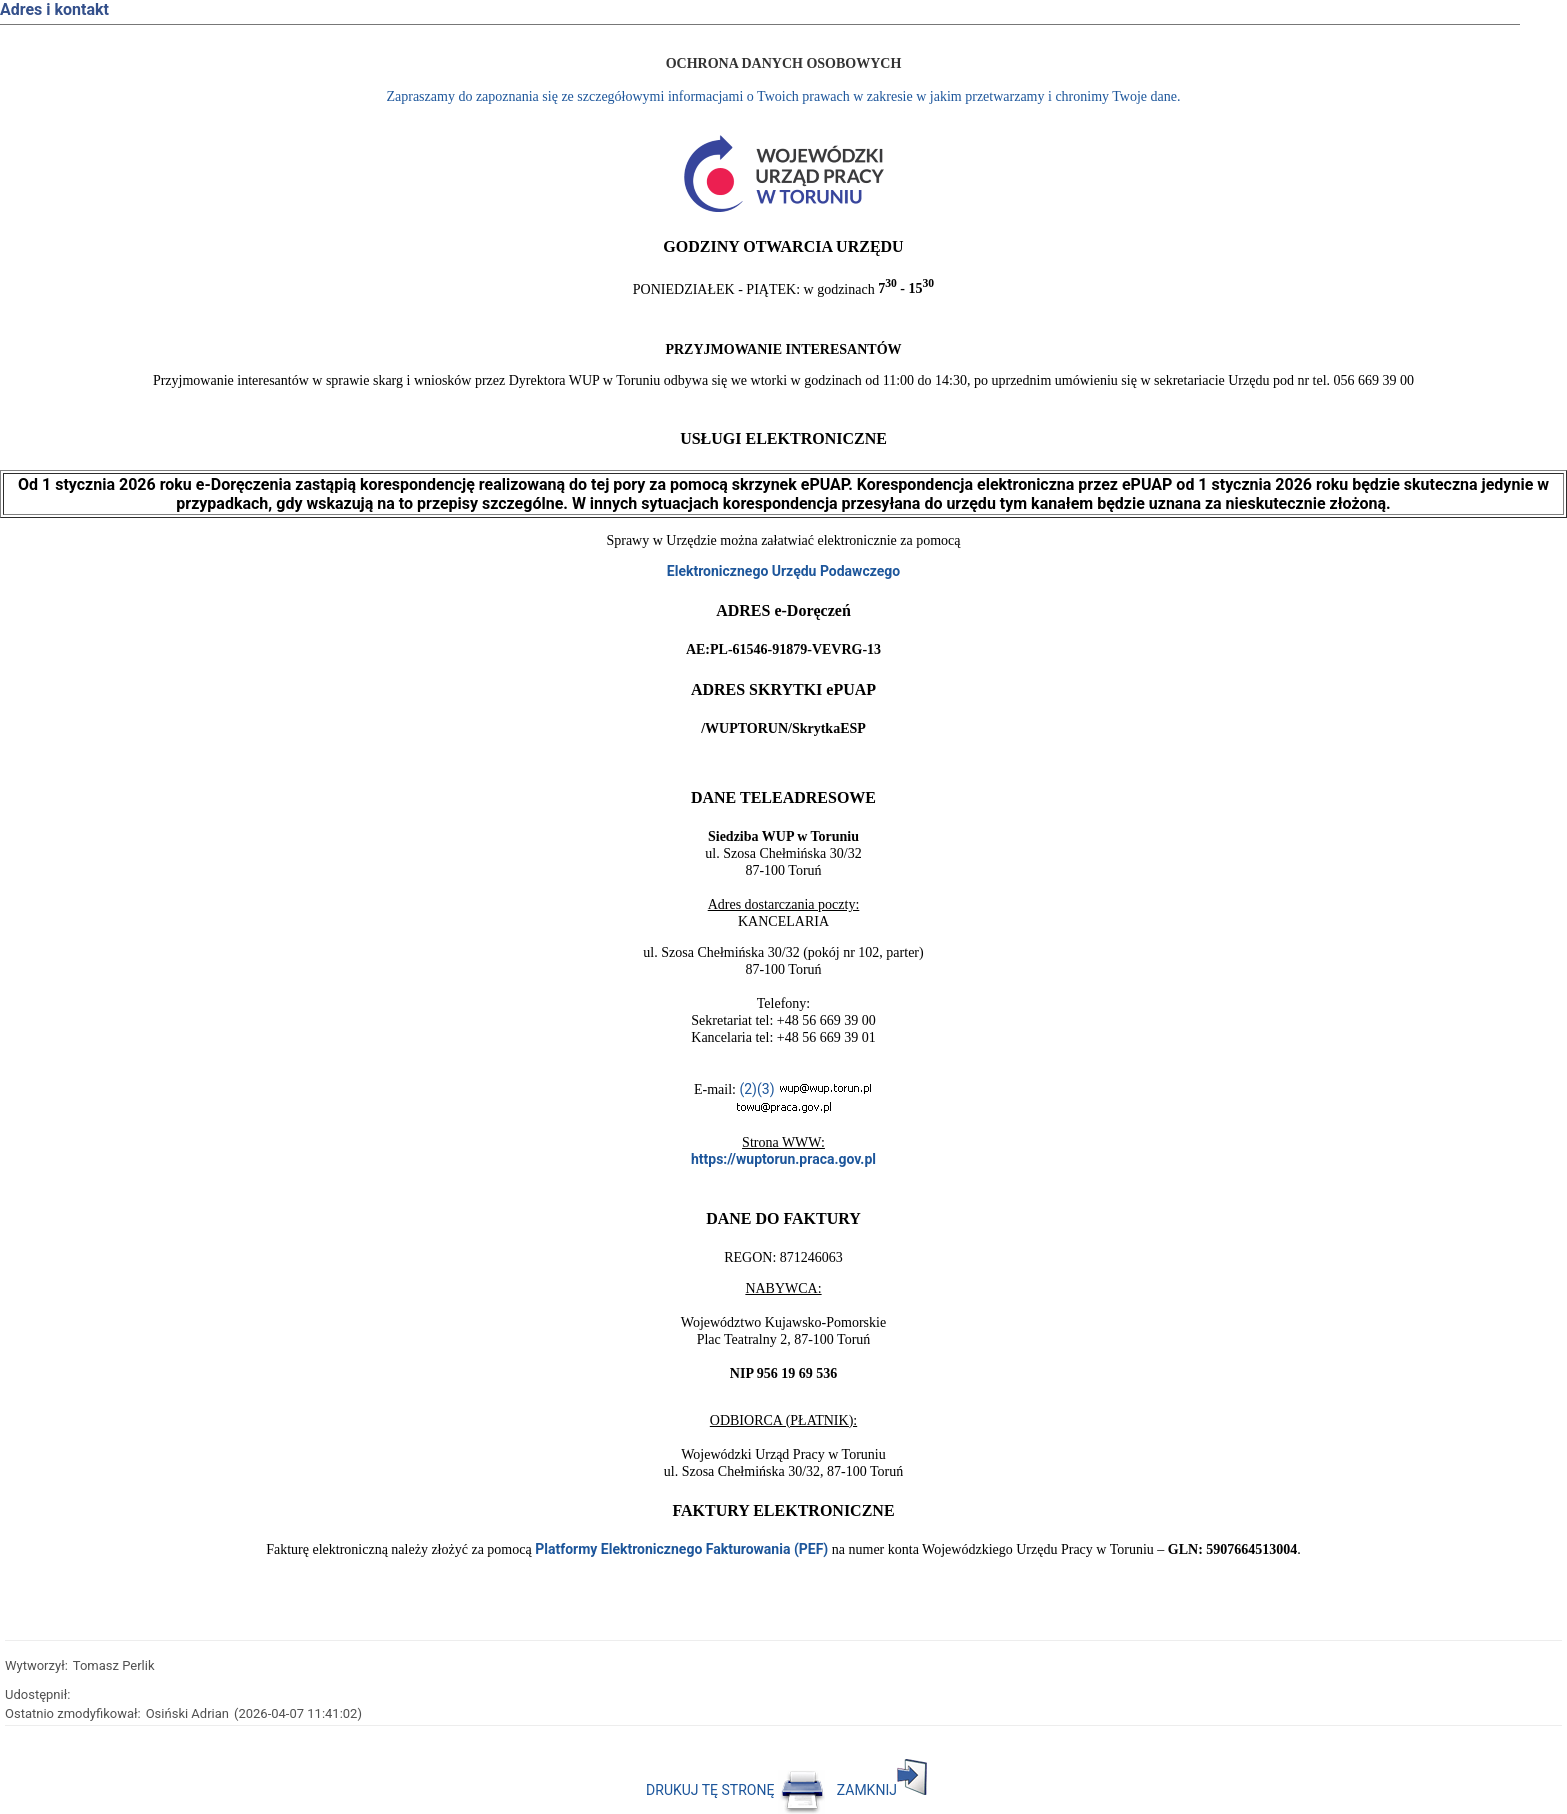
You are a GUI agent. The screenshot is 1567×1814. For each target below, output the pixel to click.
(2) (748, 1089)
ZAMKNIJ (882, 1790)
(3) (766, 1089)
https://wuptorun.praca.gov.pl (783, 1159)
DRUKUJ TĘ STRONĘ (735, 1790)
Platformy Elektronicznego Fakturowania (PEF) (681, 1549)
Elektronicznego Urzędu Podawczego (783, 571)
